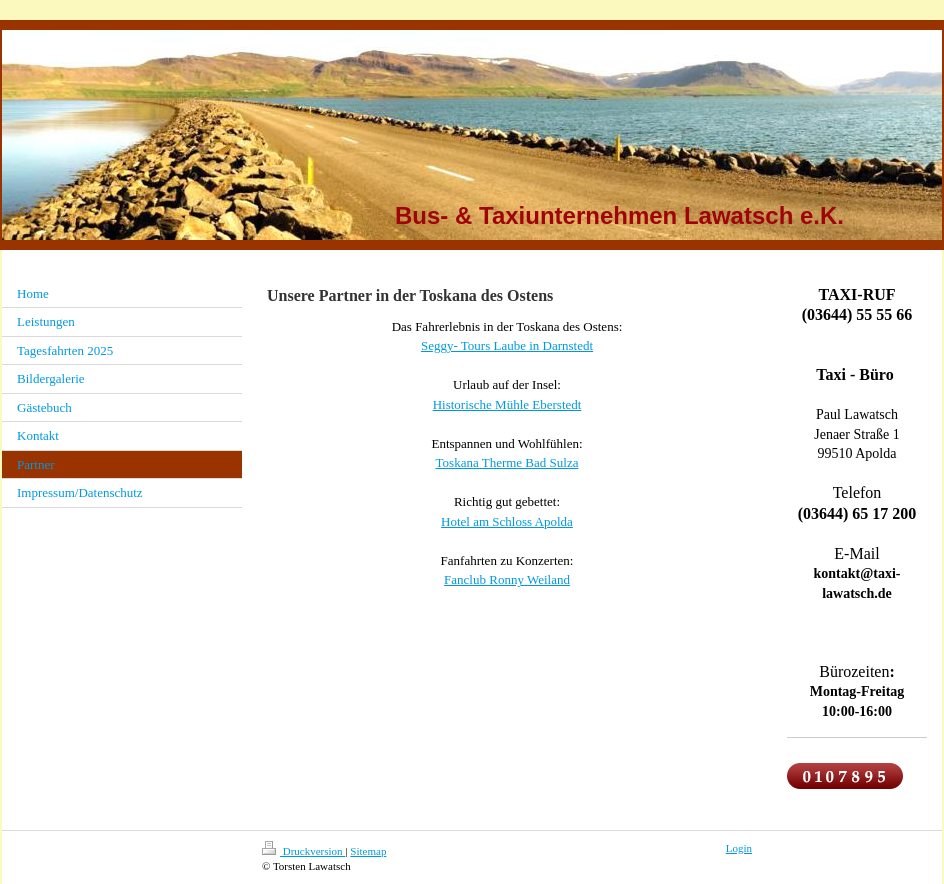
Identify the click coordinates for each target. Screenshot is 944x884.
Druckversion (303, 851)
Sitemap (368, 851)
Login (739, 848)
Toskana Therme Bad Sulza (507, 462)
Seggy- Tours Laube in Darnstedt (507, 345)
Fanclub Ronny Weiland (507, 579)
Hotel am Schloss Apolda (507, 521)
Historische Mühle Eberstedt (507, 404)
